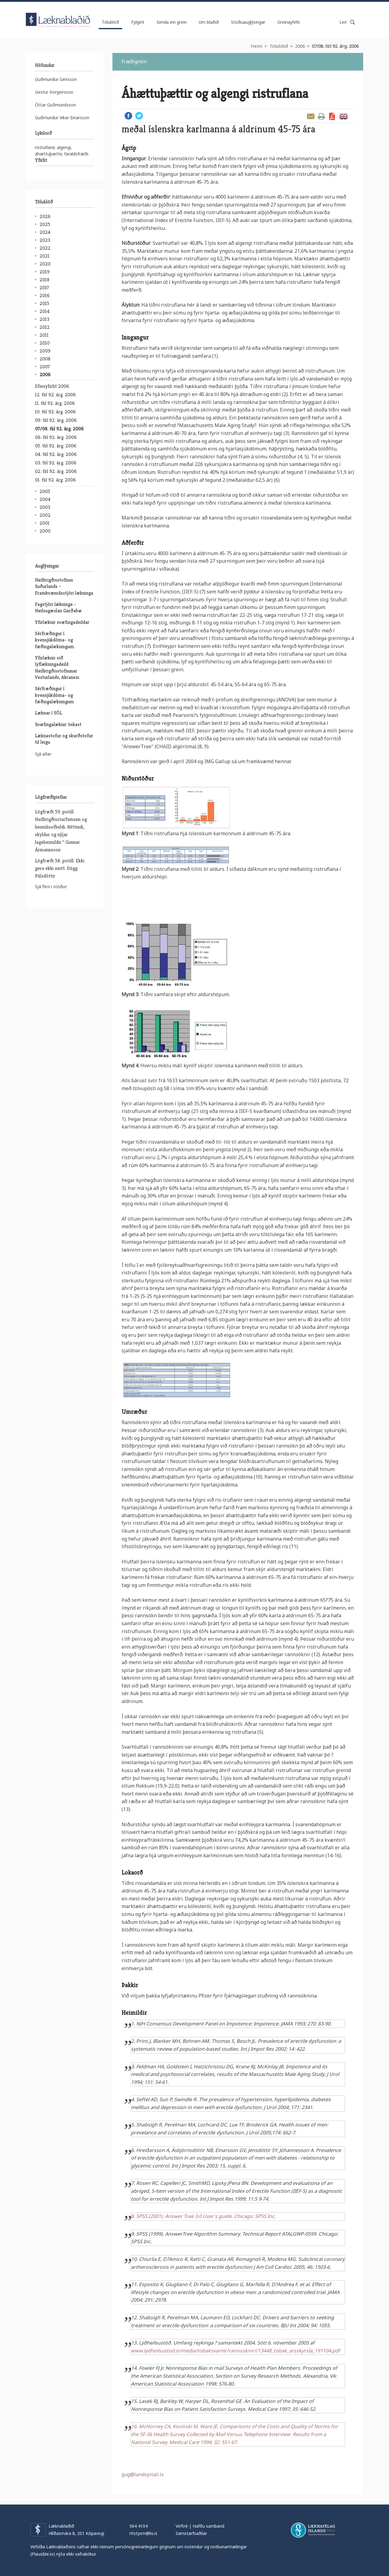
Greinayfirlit (288, 22)
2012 (45, 327)
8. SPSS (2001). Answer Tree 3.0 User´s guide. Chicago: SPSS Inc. (204, 2216)
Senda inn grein (172, 22)
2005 (45, 491)
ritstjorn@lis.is (143, 2533)
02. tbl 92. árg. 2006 (56, 471)
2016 (45, 295)
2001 (45, 523)
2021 (45, 256)
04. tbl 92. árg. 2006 (56, 454)
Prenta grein (321, 116)
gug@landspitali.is (143, 2474)
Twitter (139, 116)
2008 (45, 359)
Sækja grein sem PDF (332, 116)
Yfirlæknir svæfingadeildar (62, 622)
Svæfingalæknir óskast (58, 724)
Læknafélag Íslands (313, 2530)
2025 (45, 224)
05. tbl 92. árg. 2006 (55, 446)
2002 (45, 515)
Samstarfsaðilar (191, 2533)
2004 (45, 499)
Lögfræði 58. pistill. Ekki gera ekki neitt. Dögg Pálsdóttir (59, 868)
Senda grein (311, 116)
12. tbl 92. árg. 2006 (55, 394)
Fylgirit (137, 22)
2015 (44, 303)
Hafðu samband (208, 2526)
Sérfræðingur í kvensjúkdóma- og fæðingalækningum (54, 695)
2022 (45, 248)
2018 (45, 279)
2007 (45, 366)
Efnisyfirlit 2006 (52, 386)
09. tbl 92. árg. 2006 (56, 420)
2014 (45, 311)
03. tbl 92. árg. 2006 (55, 463)
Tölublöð (278, 46)
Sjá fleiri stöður (51, 886)
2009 (45, 351)
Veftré (182, 2526)
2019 (45, 272)
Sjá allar (43, 754)
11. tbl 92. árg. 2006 (55, 403)
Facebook (128, 116)
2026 (45, 216)
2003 (45, 507)
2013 (44, 319)
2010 (45, 343)
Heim (256, 46)
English (343, 116)
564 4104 (138, 2526)
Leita (352, 22)
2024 (45, 232)
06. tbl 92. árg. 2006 (56, 437)
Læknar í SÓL (48, 713)
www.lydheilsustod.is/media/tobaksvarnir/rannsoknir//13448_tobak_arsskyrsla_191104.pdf (235, 2350)
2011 (44, 335)
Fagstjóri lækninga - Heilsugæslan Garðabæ (58, 607)
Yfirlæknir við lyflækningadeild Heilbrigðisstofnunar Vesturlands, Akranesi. (57, 667)
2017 (44, 287)
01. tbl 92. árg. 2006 (55, 480)
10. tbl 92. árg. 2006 (55, 411)
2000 (45, 531)
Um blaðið (209, 22)
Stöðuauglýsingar (248, 22)
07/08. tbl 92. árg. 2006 (335, 46)
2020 (45, 264)
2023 (45, 240)
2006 (300, 46)
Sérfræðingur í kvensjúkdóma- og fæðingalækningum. (55, 640)
